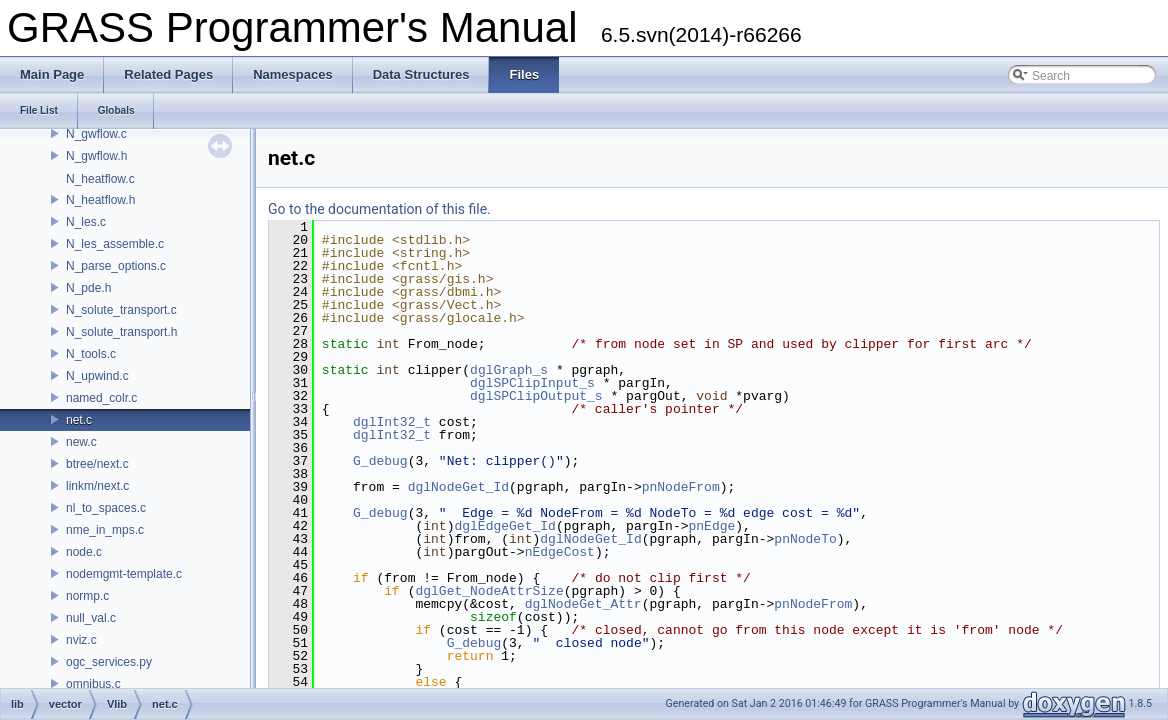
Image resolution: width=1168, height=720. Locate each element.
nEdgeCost (560, 552)
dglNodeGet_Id (458, 487)
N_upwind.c (97, 376)
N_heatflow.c (100, 179)
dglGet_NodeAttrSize (489, 591)
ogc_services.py (109, 662)
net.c (79, 420)
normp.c (87, 596)
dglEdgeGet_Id (504, 526)
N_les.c (86, 222)
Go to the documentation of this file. (379, 209)
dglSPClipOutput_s (536, 396)
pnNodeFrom (681, 487)
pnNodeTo (805, 539)
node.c (84, 552)
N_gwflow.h (96, 156)
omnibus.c (93, 684)
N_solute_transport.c (121, 310)
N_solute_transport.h (121, 332)
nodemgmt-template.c (124, 574)
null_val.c (91, 618)
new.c (81, 442)
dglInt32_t (392, 422)
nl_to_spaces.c (106, 508)
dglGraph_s (509, 370)
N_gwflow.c (96, 134)
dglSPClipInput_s (532, 383)
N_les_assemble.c (115, 244)
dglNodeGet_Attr (583, 604)
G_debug (380, 461)
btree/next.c (97, 464)
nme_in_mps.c (105, 530)
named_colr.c (101, 398)
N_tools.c (91, 354)
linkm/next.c (97, 486)
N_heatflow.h (100, 200)
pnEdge (711, 526)
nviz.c (81, 640)
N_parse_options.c (116, 266)
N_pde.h (88, 288)
